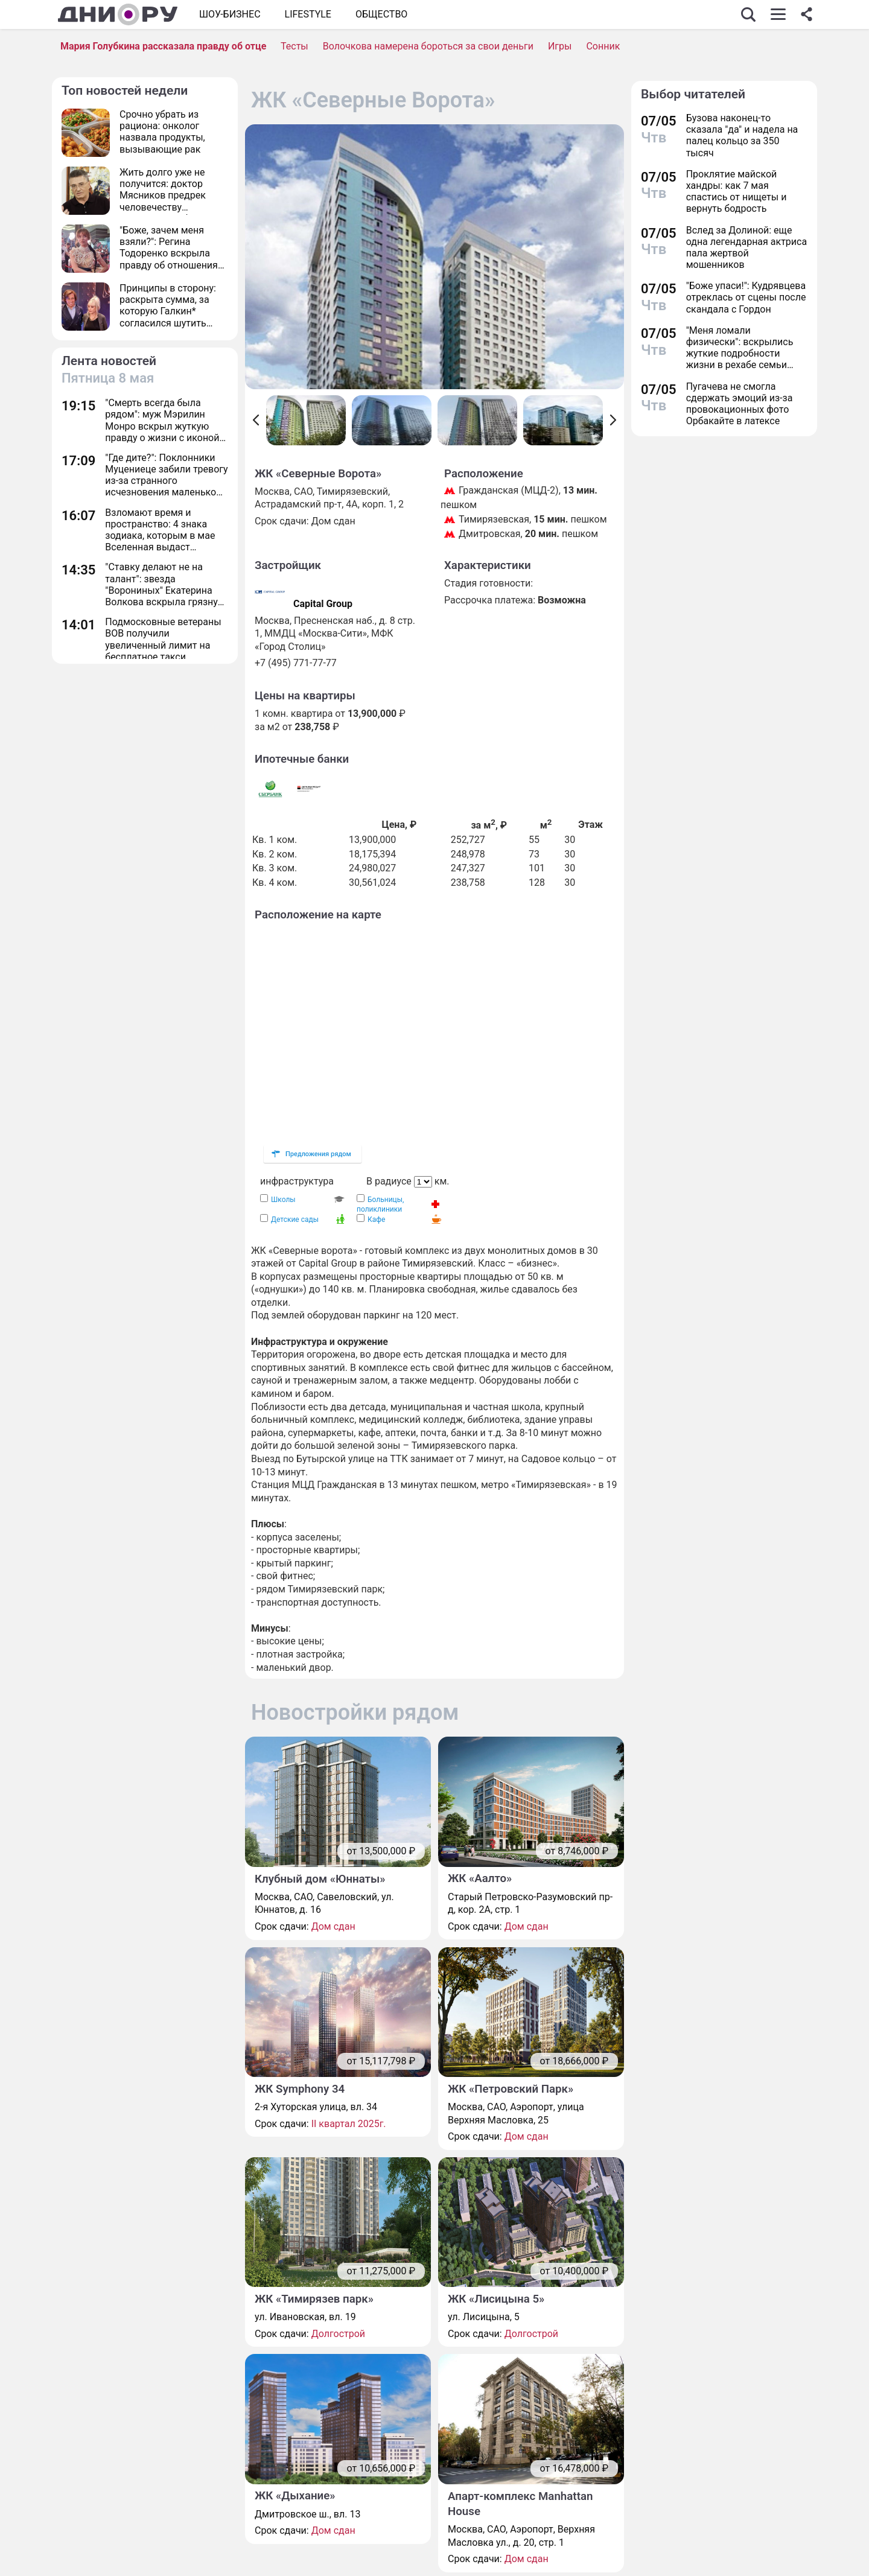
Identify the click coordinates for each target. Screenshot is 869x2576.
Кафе (376, 1219)
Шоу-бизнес (230, 14)
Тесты (294, 46)
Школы (283, 1199)
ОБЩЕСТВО (381, 14)
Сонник (603, 46)
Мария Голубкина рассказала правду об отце (163, 46)
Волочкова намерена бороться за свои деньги (428, 46)
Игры (560, 46)
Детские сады (295, 1219)
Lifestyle (308, 14)
